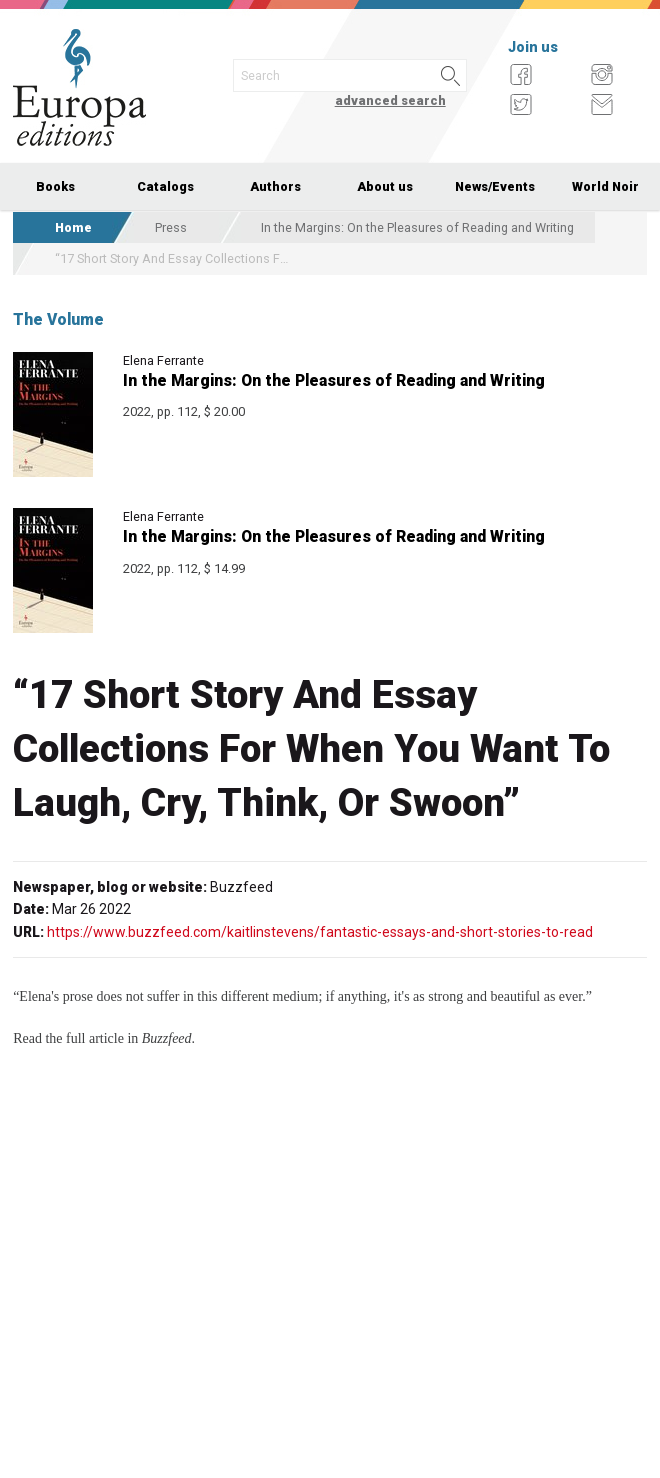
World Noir (605, 186)
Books (55, 186)
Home (73, 227)
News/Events (495, 186)
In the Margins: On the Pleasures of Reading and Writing (417, 227)
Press (171, 227)
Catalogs (165, 186)
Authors (275, 186)
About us (385, 186)
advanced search (390, 100)
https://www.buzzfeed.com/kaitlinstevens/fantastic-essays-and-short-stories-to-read (320, 932)
